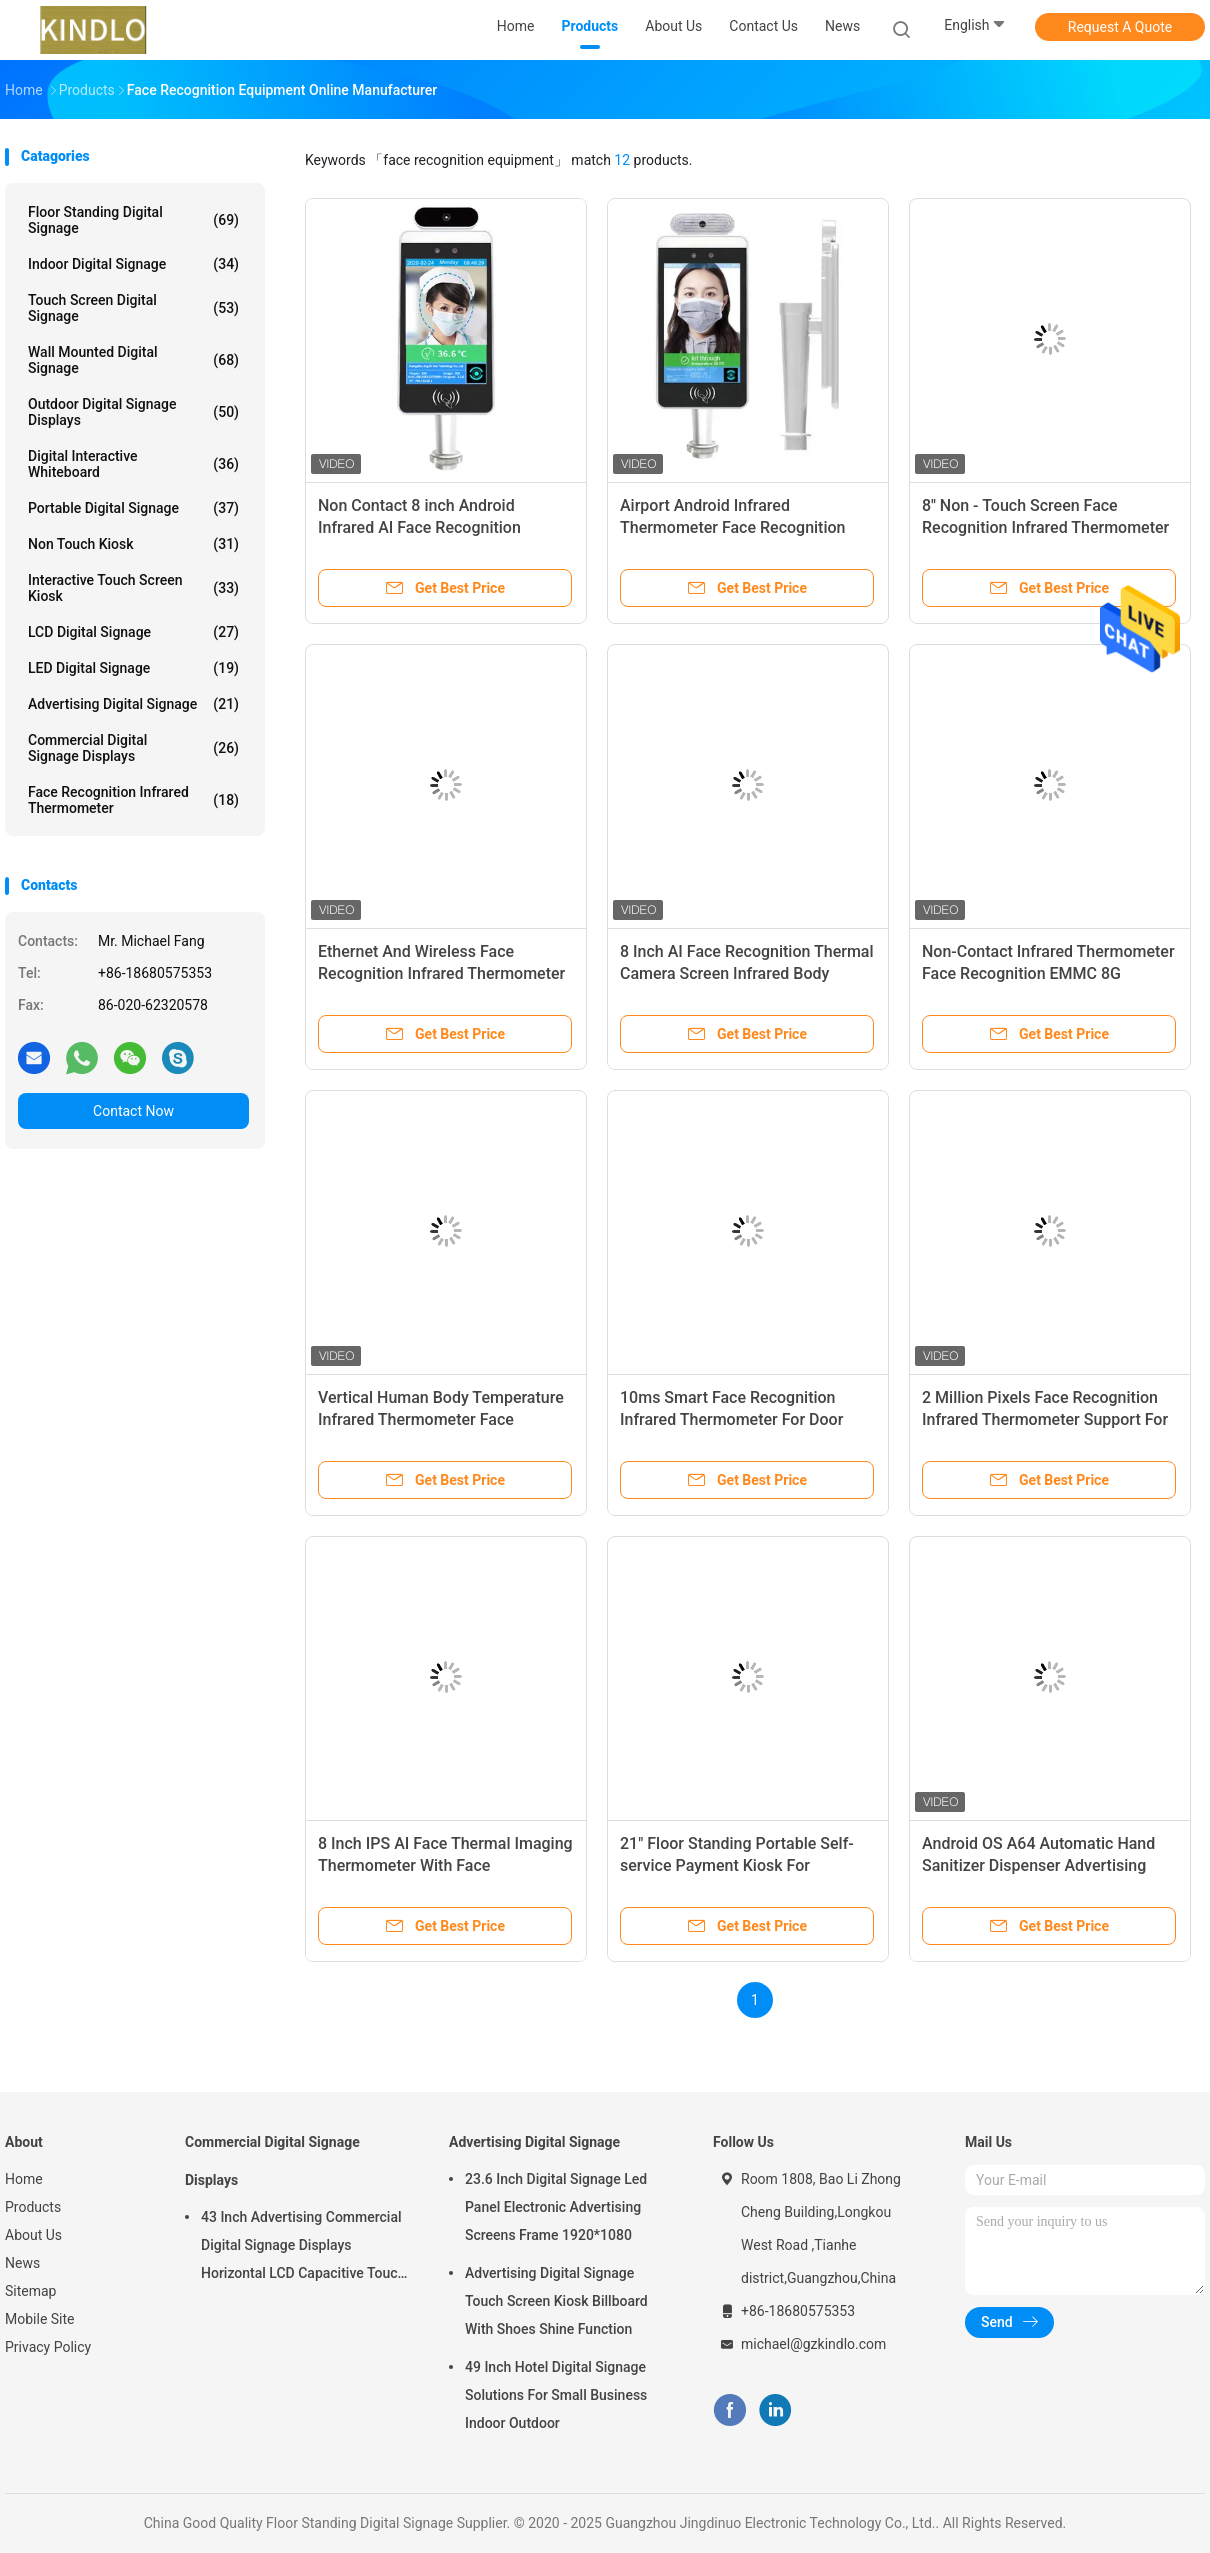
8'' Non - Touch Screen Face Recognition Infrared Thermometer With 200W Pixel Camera (1045, 527)
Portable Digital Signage (133, 508)
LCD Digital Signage (133, 632)
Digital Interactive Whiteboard (133, 464)
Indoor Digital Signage (133, 264)
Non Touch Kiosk (133, 544)
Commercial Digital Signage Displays (133, 748)
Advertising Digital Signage (133, 704)
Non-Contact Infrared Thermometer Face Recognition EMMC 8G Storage (1048, 973)
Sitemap (30, 2291)
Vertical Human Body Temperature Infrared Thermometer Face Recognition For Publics (441, 1419)
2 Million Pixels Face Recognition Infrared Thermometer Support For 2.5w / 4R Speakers (1045, 1419)
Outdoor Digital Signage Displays (133, 412)
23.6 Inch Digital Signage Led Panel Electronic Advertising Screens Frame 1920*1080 (556, 2207)
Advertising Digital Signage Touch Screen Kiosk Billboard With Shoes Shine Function (556, 2301)
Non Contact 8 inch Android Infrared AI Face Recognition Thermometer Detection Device (429, 527)
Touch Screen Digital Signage (133, 308)
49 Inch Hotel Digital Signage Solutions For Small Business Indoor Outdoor (556, 2395)
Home (24, 2179)
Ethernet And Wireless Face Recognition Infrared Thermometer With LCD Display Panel (441, 973)
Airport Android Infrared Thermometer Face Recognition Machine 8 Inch (733, 527)
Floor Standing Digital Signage (133, 220)
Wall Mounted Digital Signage (133, 360)
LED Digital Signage (133, 668)
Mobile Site (40, 2319)
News (22, 2263)
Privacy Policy (48, 2347)
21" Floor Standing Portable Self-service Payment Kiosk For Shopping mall (737, 1865)
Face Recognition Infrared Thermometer (133, 800)
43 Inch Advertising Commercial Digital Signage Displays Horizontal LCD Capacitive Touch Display (303, 2248)
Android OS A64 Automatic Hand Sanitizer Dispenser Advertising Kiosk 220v (1038, 1865)
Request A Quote (1120, 27)
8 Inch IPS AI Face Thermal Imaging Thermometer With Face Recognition (445, 1865)
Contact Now (133, 1111)
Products (33, 2207)
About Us (33, 2235)
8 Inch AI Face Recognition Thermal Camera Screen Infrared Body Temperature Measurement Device (747, 973)
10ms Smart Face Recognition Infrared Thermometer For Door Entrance (731, 1419)
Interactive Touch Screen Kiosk (133, 588)
